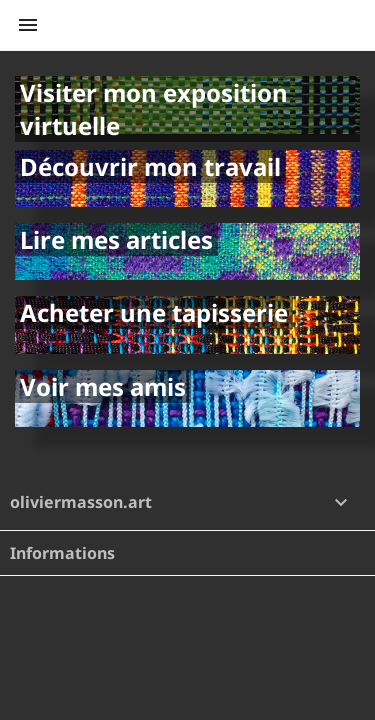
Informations (62, 553)
